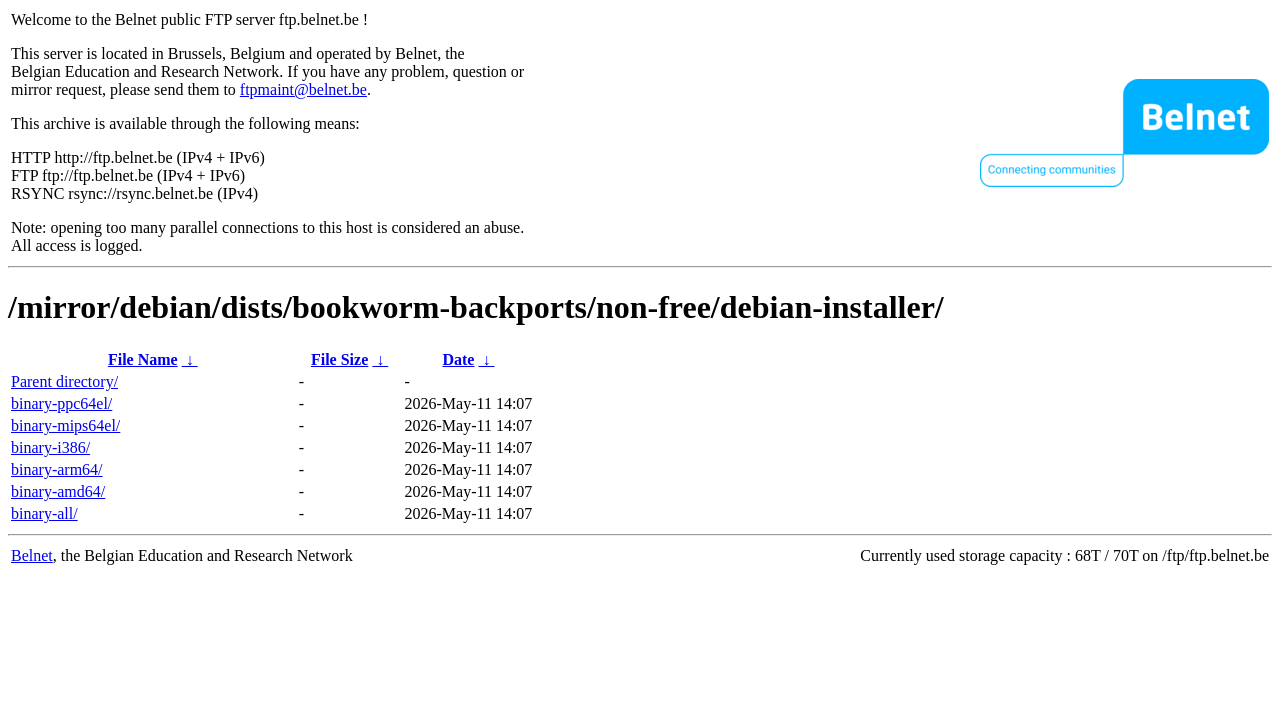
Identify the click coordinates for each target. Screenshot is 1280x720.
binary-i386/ (50, 447)
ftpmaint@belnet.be (303, 89)
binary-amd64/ (58, 491)
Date (458, 359)
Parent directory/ (64, 381)
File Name (143, 359)
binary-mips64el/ (65, 425)
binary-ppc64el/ (61, 403)
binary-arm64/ (57, 469)
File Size (339, 359)
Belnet (32, 555)
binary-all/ (44, 513)
